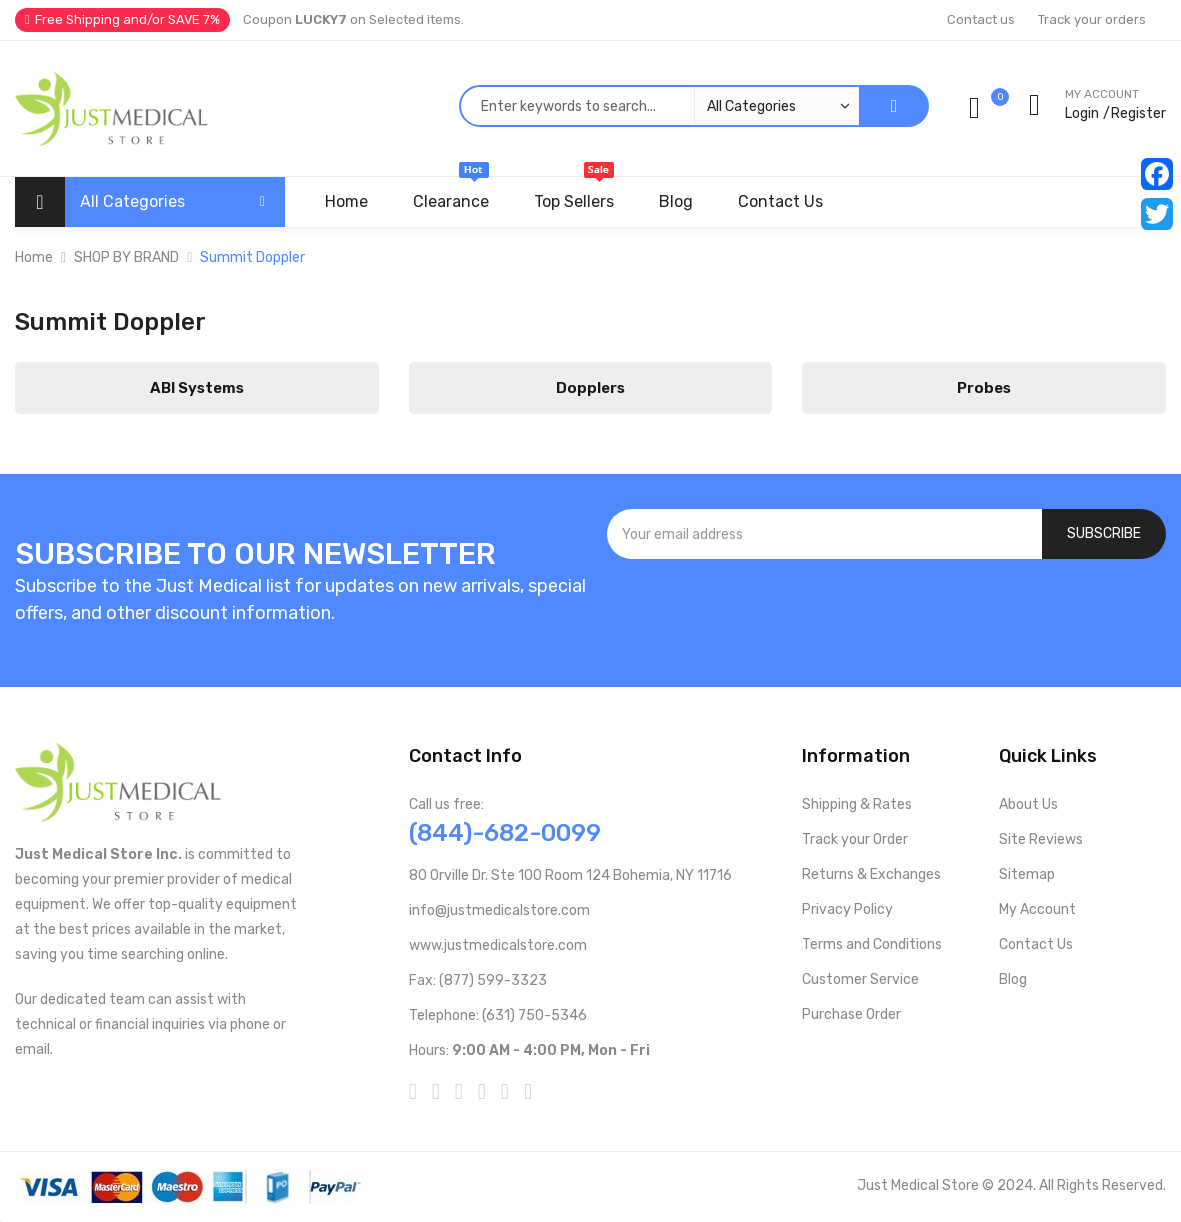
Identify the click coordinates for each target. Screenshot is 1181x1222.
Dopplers (590, 388)
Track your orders (1092, 19)
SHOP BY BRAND (126, 257)
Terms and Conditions (872, 944)
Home (34, 257)
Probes (984, 388)
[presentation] (886, 613)
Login (1082, 113)
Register (1138, 113)
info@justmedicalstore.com (499, 910)
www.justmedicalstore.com (498, 945)
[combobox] (659, 106)
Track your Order (855, 839)
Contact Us (1036, 944)
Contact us (981, 19)
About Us (1028, 804)
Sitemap (1027, 874)
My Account (1037, 909)
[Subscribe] (1104, 534)
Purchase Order (851, 1014)
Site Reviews (1041, 839)
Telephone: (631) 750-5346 (498, 1015)
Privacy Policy (847, 909)
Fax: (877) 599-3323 (478, 980)
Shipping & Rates (857, 804)
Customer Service (860, 979)
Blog (1013, 979)
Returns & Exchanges (871, 874)
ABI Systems (197, 388)
